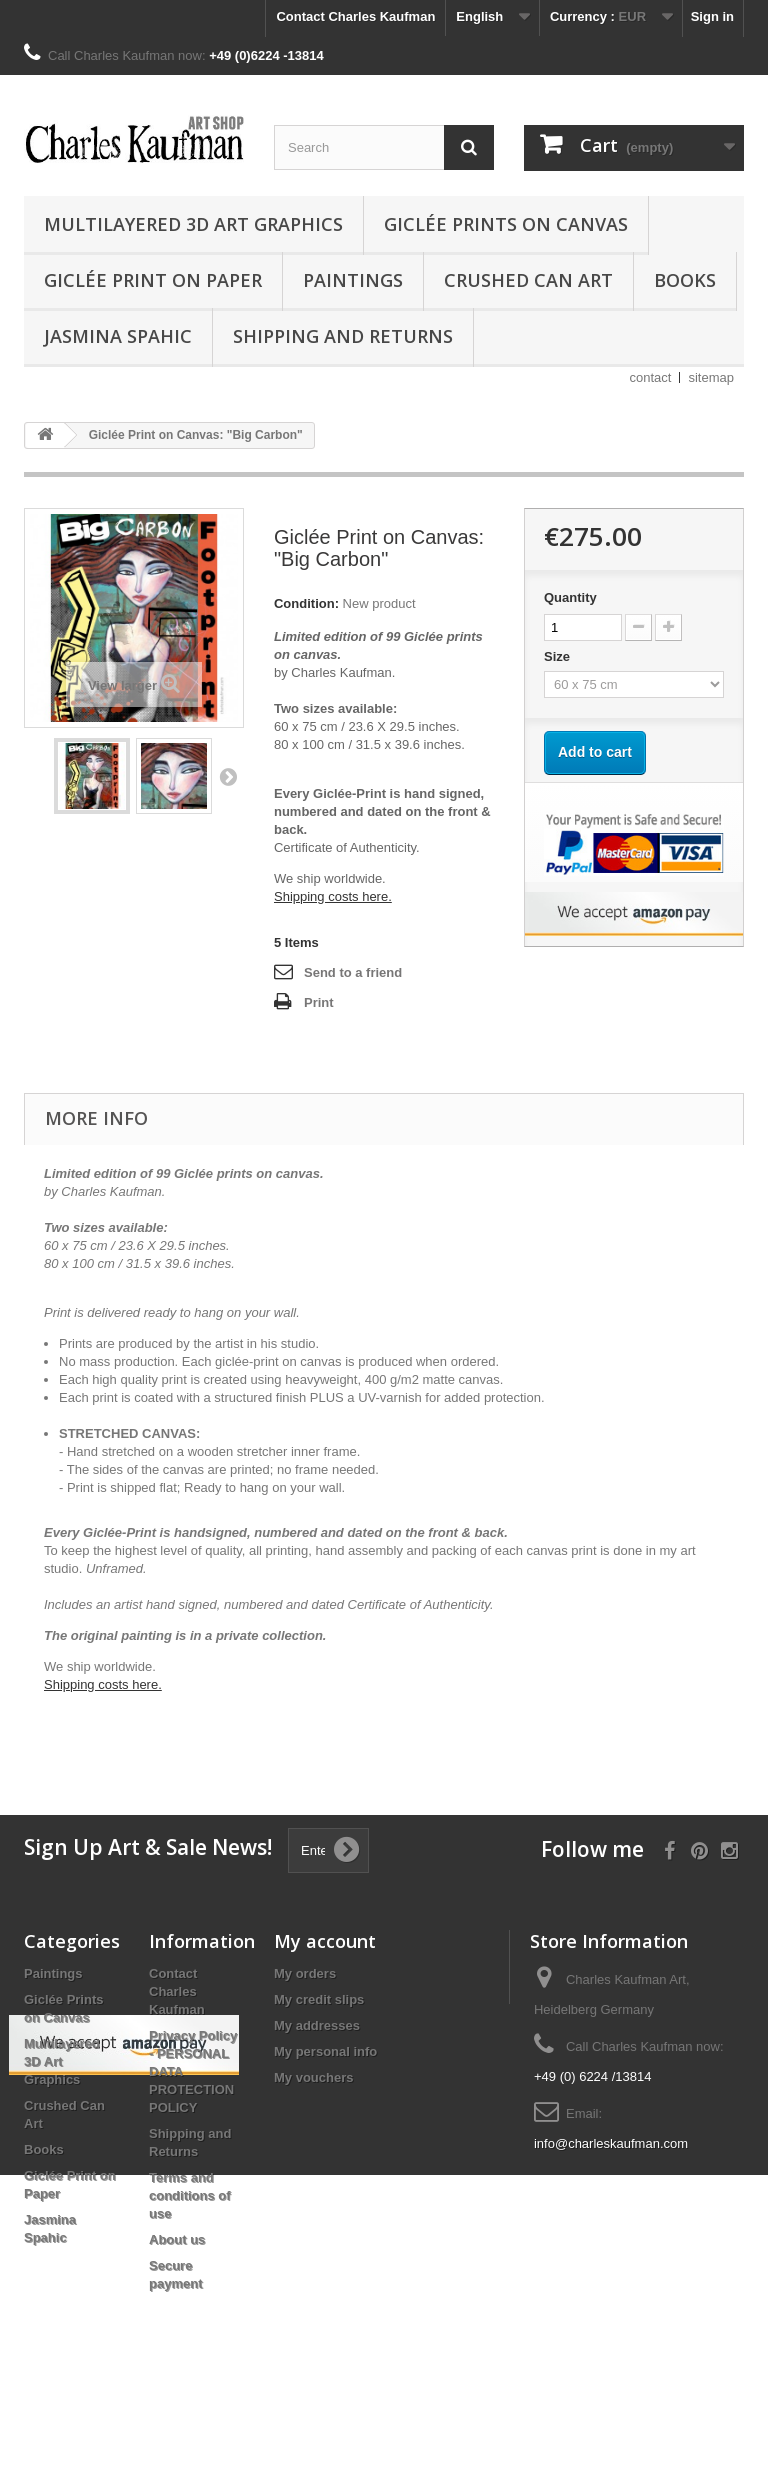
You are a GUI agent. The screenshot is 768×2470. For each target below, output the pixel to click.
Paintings (353, 280)
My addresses (317, 2025)
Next (228, 776)
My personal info (325, 2051)
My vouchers (313, 2077)
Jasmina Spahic (118, 336)
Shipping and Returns (343, 336)
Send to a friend (353, 972)
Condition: (306, 603)
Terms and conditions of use (190, 2195)
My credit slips (319, 1999)
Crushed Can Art (528, 280)
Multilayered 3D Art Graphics (193, 224)
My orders (305, 1973)
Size (559, 656)
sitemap (711, 377)
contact (651, 377)
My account (325, 1941)
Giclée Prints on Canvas (506, 224)
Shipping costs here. (333, 896)
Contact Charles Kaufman (355, 16)
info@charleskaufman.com (611, 2143)
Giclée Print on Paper (153, 280)
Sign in (712, 16)
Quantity (570, 597)
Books (685, 280)
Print (319, 1002)
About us (177, 2239)
